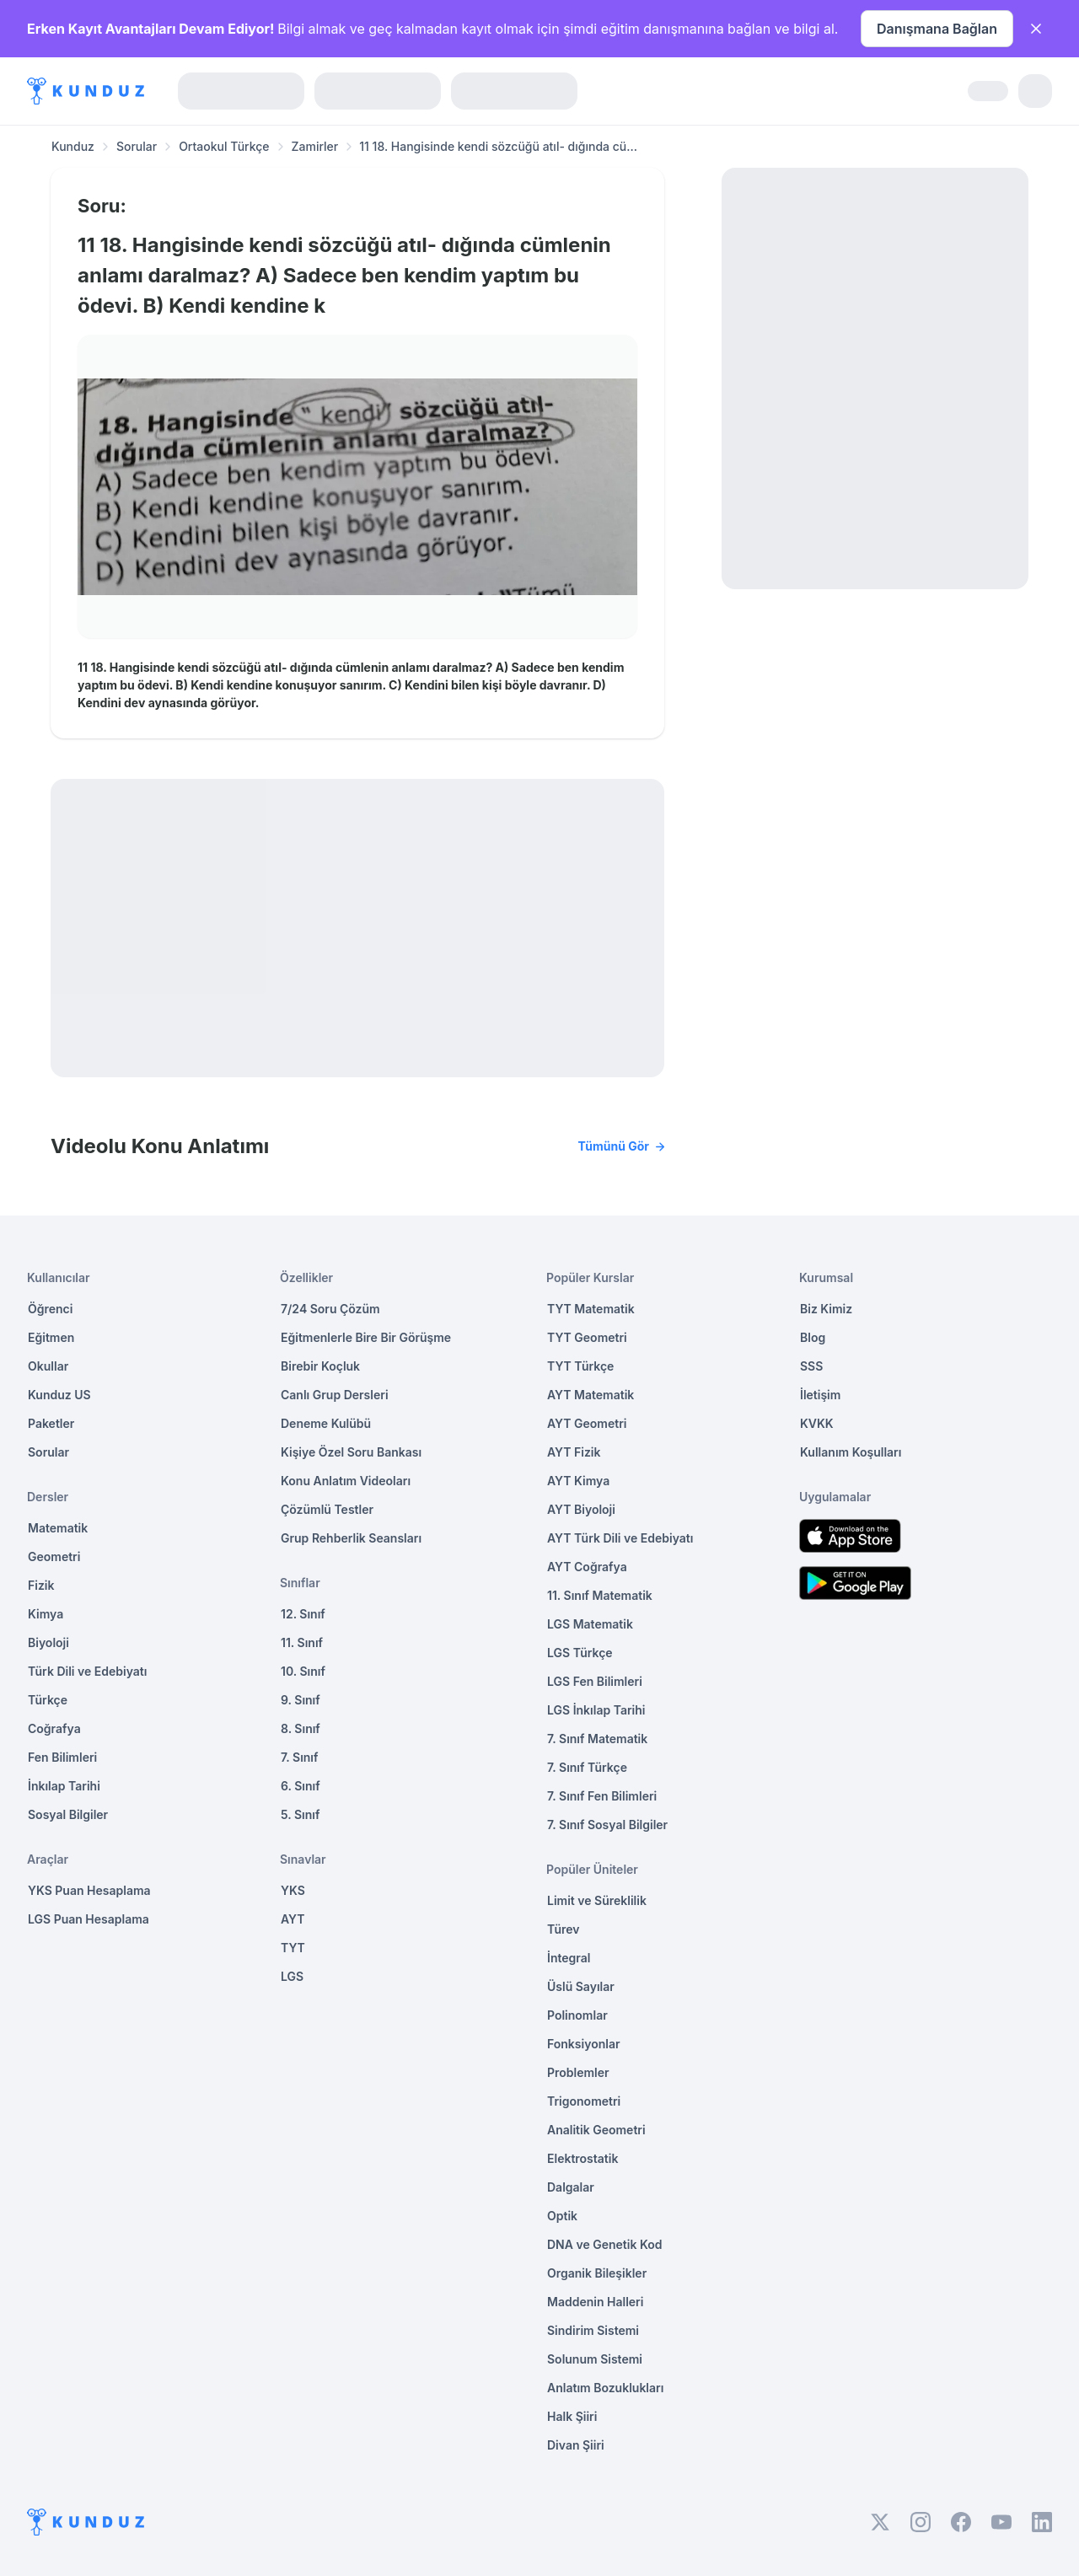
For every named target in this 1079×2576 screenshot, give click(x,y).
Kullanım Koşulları (850, 1452)
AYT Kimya (578, 1480)
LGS (292, 1976)
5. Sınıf (300, 1814)
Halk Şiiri (572, 2416)
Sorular (136, 146)
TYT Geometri (587, 1337)
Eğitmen (51, 1337)
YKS (293, 1890)
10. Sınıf (303, 1671)
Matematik (58, 1528)
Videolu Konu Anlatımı (357, 1146)
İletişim (820, 1394)
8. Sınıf (300, 1728)
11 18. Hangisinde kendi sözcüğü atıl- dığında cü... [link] (498, 146)
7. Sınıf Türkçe (587, 1767)
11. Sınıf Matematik (599, 1595)
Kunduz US (59, 1394)
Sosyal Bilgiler (68, 1814)
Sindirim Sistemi (593, 2330)
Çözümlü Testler (327, 1509)
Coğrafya (54, 1728)
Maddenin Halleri (595, 2301)
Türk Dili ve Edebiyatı (87, 1671)
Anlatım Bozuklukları (605, 2387)
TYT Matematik (591, 1308)
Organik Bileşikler (597, 2273)
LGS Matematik (590, 1624)
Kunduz (72, 146)
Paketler (51, 1423)
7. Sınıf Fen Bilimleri (602, 1796)
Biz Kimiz (826, 1308)
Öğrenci (50, 1308)
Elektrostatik (582, 2158)
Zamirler (315, 146)
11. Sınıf (302, 1642)
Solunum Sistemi (594, 2359)
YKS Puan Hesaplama (89, 1890)
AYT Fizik (574, 1452)
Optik (562, 2215)
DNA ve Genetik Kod (604, 2244)
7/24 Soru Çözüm (330, 1308)
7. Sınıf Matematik (597, 1738)
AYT (293, 1919)
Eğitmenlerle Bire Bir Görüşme (366, 1337)
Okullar (48, 1366)
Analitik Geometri (596, 2130)
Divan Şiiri (575, 2445)
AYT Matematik (590, 1394)
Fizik (41, 1585)
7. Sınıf (299, 1757)
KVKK (817, 1423)
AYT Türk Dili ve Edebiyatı (620, 1538)
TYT (293, 1947)
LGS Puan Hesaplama (88, 1919)
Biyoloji (48, 1642)
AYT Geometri (586, 1423)
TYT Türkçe (580, 1366)
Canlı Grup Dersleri (335, 1394)
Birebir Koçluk (320, 1366)
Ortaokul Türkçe (224, 146)
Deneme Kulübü (326, 1423)
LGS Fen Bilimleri (594, 1681)
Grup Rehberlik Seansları (351, 1538)
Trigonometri (583, 2101)
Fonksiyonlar (583, 2044)
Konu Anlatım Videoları (346, 1480)
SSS (811, 1366)
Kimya (45, 1614)
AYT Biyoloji (581, 1509)
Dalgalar (570, 2187)
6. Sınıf (300, 1786)
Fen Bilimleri (62, 1757)
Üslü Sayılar (581, 1986)
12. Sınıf (303, 1614)
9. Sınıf (300, 1700)
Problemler (578, 2072)
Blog (812, 1337)
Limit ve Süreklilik (597, 1900)
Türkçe (47, 1700)
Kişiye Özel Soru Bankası (351, 1452)
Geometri (54, 1556)
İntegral (568, 1958)
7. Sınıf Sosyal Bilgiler (607, 1824)
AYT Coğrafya (587, 1566)
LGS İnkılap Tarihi (596, 1710)
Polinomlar (577, 2015)
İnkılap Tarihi (64, 1786)
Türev (563, 1929)
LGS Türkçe (580, 1652)
